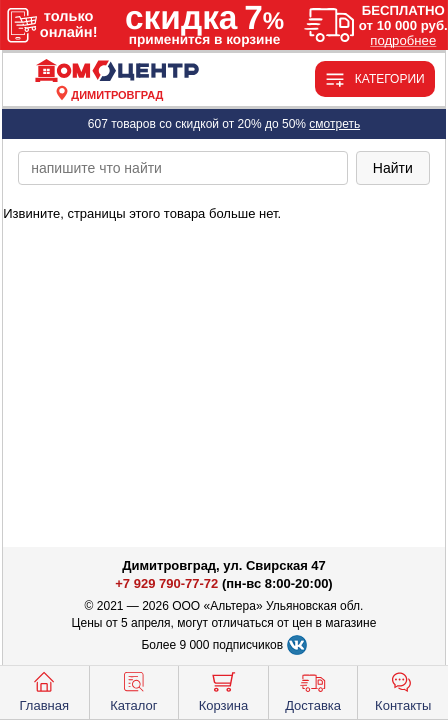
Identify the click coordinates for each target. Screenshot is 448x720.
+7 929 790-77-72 (166, 583)
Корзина (224, 690)
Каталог (133, 690)
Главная (44, 690)
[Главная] (117, 71)
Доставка (313, 690)
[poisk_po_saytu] (183, 168)
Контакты (403, 690)
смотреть (334, 124)
